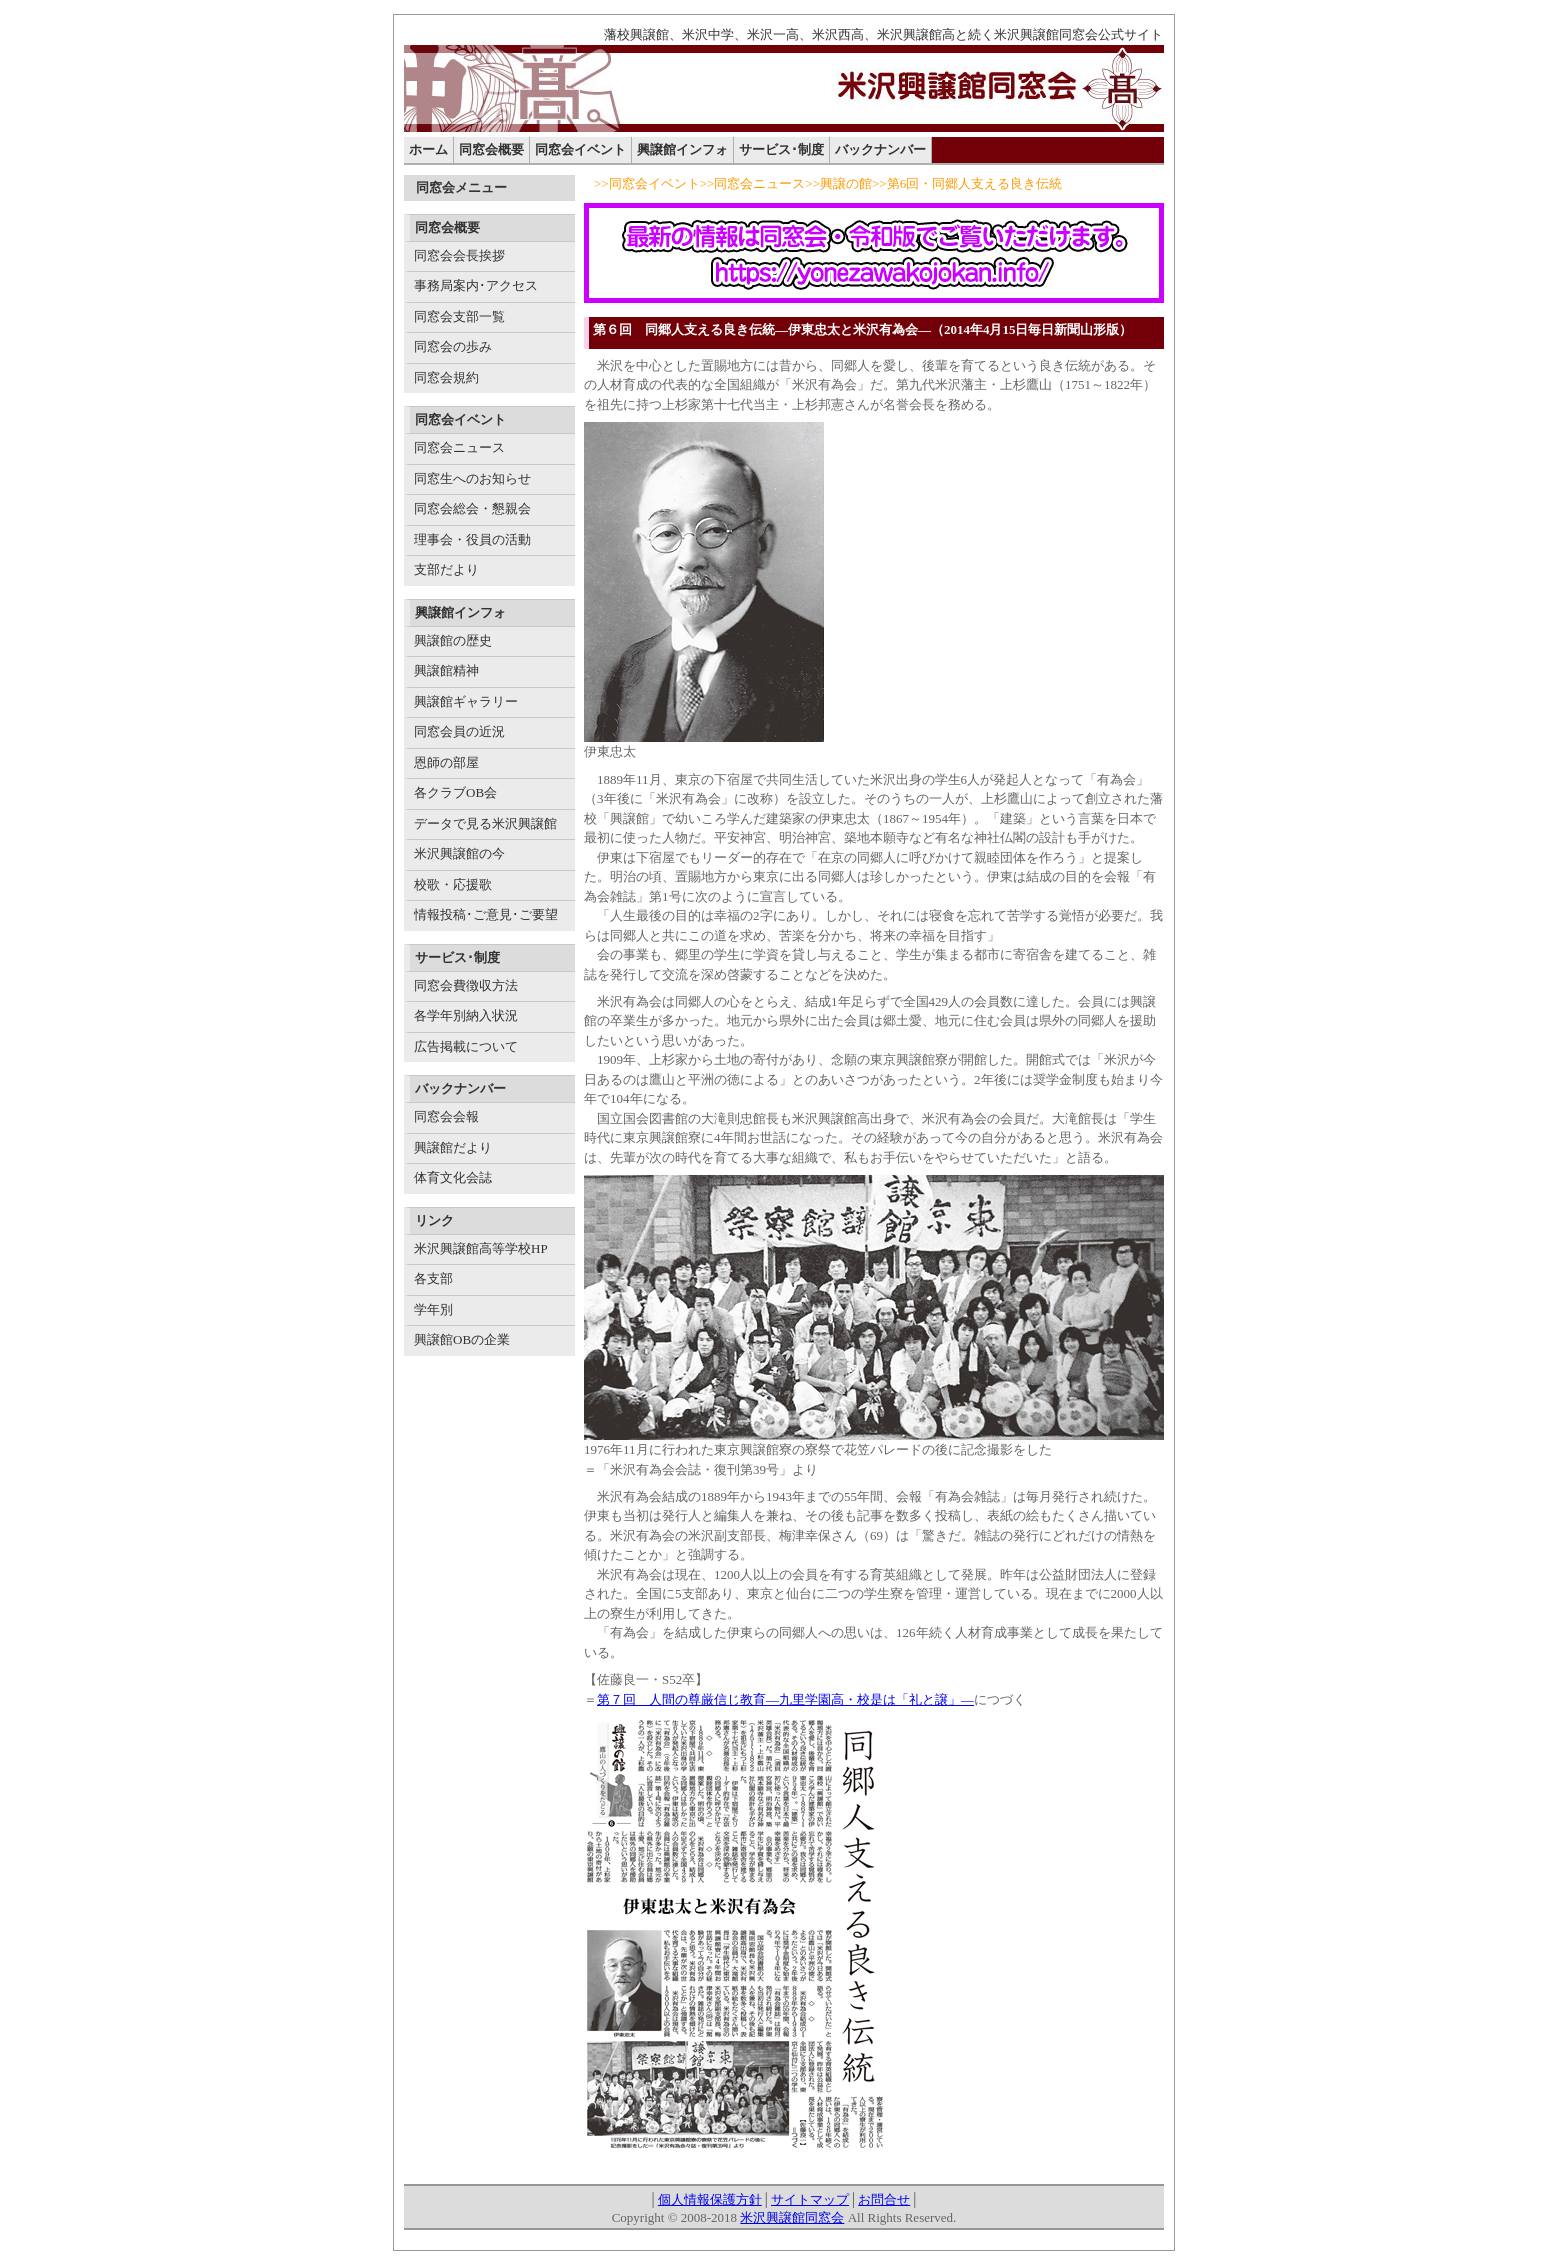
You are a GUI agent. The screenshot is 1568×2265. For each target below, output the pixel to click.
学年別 (433, 1309)
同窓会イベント (580, 149)
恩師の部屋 (446, 762)
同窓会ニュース (459, 447)
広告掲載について (466, 1046)
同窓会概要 (491, 149)
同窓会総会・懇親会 (472, 508)
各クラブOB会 (455, 792)
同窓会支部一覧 (459, 316)
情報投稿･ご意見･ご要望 (486, 914)
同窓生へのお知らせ (472, 478)
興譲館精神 (446, 670)
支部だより (446, 569)
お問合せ (884, 2199)
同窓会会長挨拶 (459, 255)
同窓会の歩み (453, 346)
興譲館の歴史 (453, 640)
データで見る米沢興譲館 (485, 823)
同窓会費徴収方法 (466, 985)
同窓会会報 (446, 1116)
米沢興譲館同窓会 (792, 2217)
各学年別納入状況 (466, 1015)
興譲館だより (453, 1147)
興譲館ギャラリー (466, 701)
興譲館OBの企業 (462, 1339)
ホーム (428, 149)
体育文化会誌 (453, 1177)
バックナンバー (880, 149)
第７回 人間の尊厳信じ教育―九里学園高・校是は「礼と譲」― (785, 1699)
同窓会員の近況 (459, 731)
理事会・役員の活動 (472, 539)
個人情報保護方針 (710, 2199)
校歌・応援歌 (453, 884)
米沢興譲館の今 (459, 853)
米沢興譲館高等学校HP (481, 1248)
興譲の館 (846, 183)
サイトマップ (810, 2199)
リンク (434, 1220)
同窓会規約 (446, 377)
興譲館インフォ (682, 149)
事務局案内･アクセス (476, 285)
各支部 (433, 1278)
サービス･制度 (781, 149)
